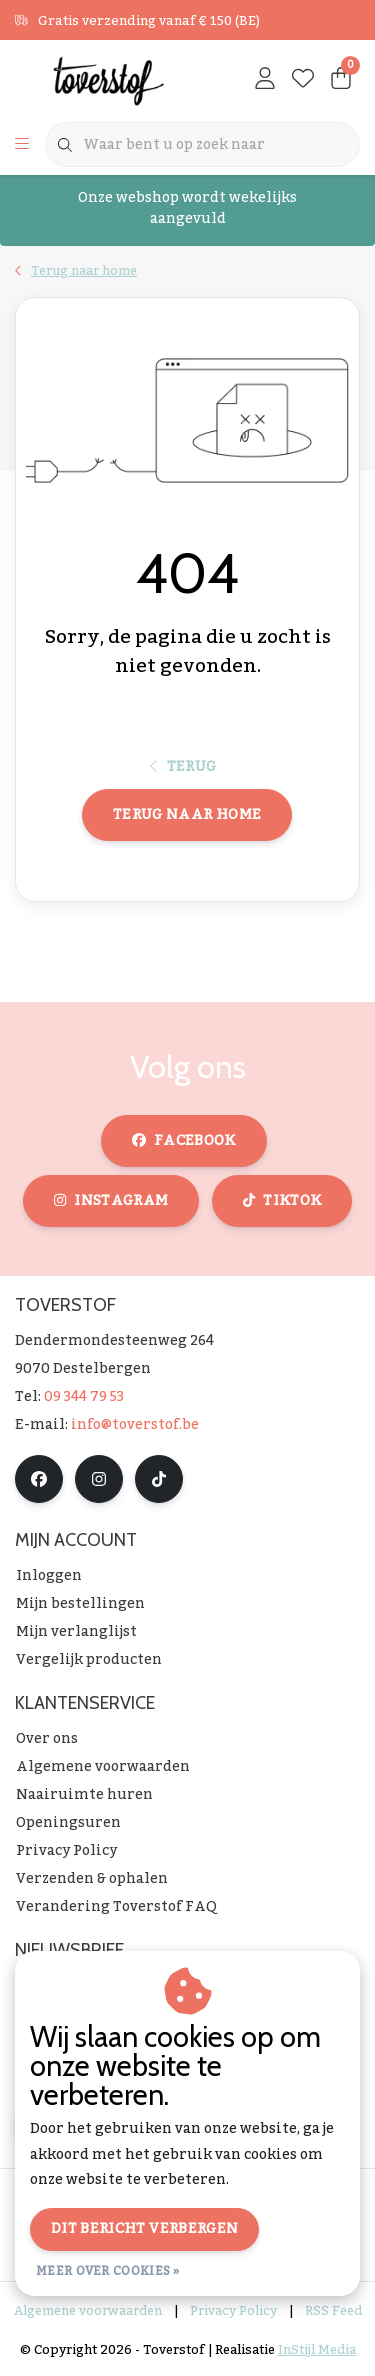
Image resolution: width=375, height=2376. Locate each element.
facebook (184, 1141)
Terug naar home (187, 815)
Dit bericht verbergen (144, 2229)
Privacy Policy (233, 2311)
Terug (183, 767)
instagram (111, 1201)
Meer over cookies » (108, 2271)
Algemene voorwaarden (88, 2311)
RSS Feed (333, 2311)
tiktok (282, 1201)
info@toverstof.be (135, 1425)
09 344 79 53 (84, 1397)
